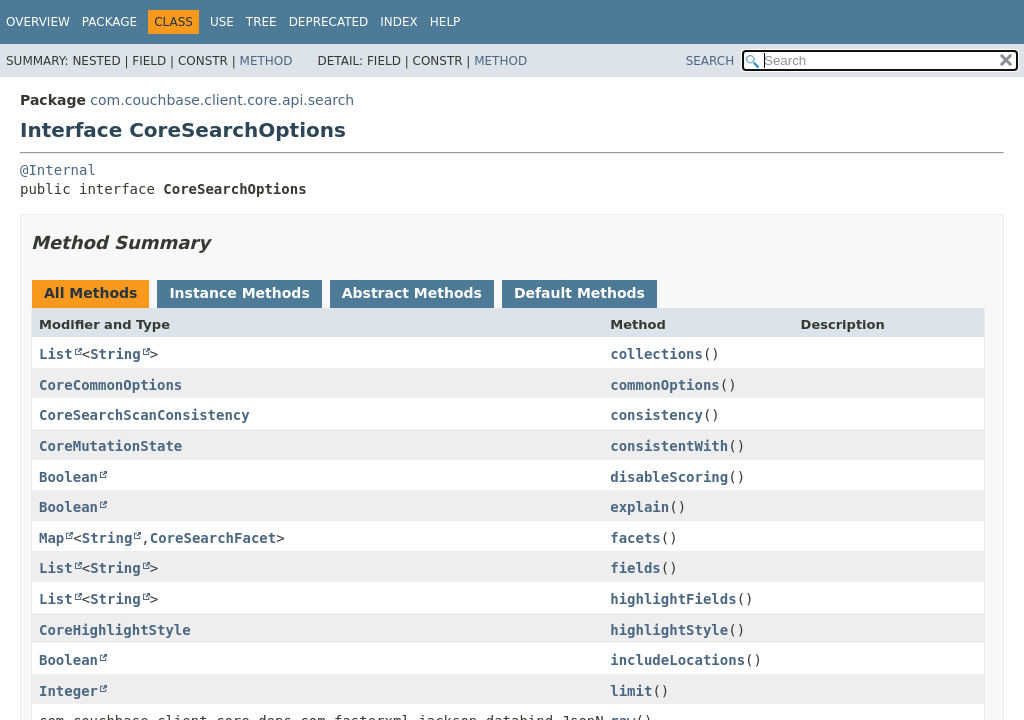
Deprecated (329, 22)
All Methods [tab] (90, 293)
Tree (261, 22)
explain (639, 507)
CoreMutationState (110, 446)
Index (399, 22)
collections (656, 354)
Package (109, 22)
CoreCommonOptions (110, 385)
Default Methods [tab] (579, 293)
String (115, 354)
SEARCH (710, 61)
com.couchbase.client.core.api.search (222, 100)
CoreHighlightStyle (115, 630)
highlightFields (673, 599)
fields (635, 568)
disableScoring (669, 477)
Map (51, 538)
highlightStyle (669, 630)
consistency (656, 415)
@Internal (58, 170)
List (56, 354)
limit (631, 691)
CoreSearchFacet (213, 538)
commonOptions (665, 385)
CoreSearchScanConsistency (144, 415)
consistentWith (669, 446)
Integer (68, 691)
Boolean (68, 477)
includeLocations (677, 660)
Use (222, 22)
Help (445, 22)
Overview (38, 22)
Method (266, 61)
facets (635, 538)
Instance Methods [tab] (239, 293)
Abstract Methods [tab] (412, 293)
